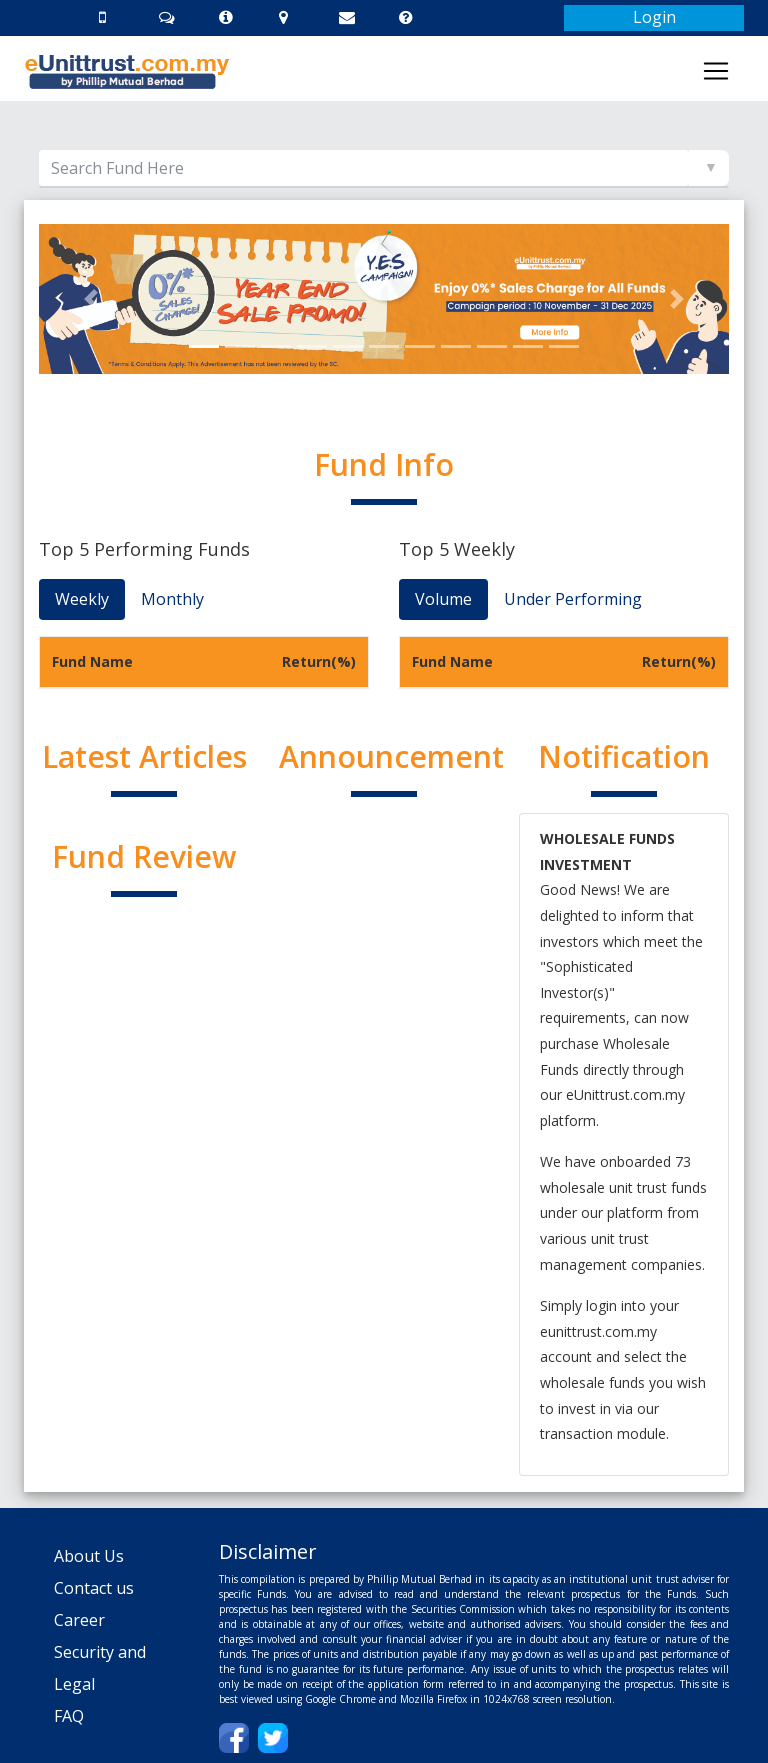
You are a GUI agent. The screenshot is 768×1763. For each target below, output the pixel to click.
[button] (91, 299)
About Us (89, 1556)
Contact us (94, 1588)
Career (79, 1620)
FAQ (69, 1716)
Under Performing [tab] (573, 599)
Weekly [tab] (82, 599)
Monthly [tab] (172, 599)
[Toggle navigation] (716, 71)
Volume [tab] (443, 599)
